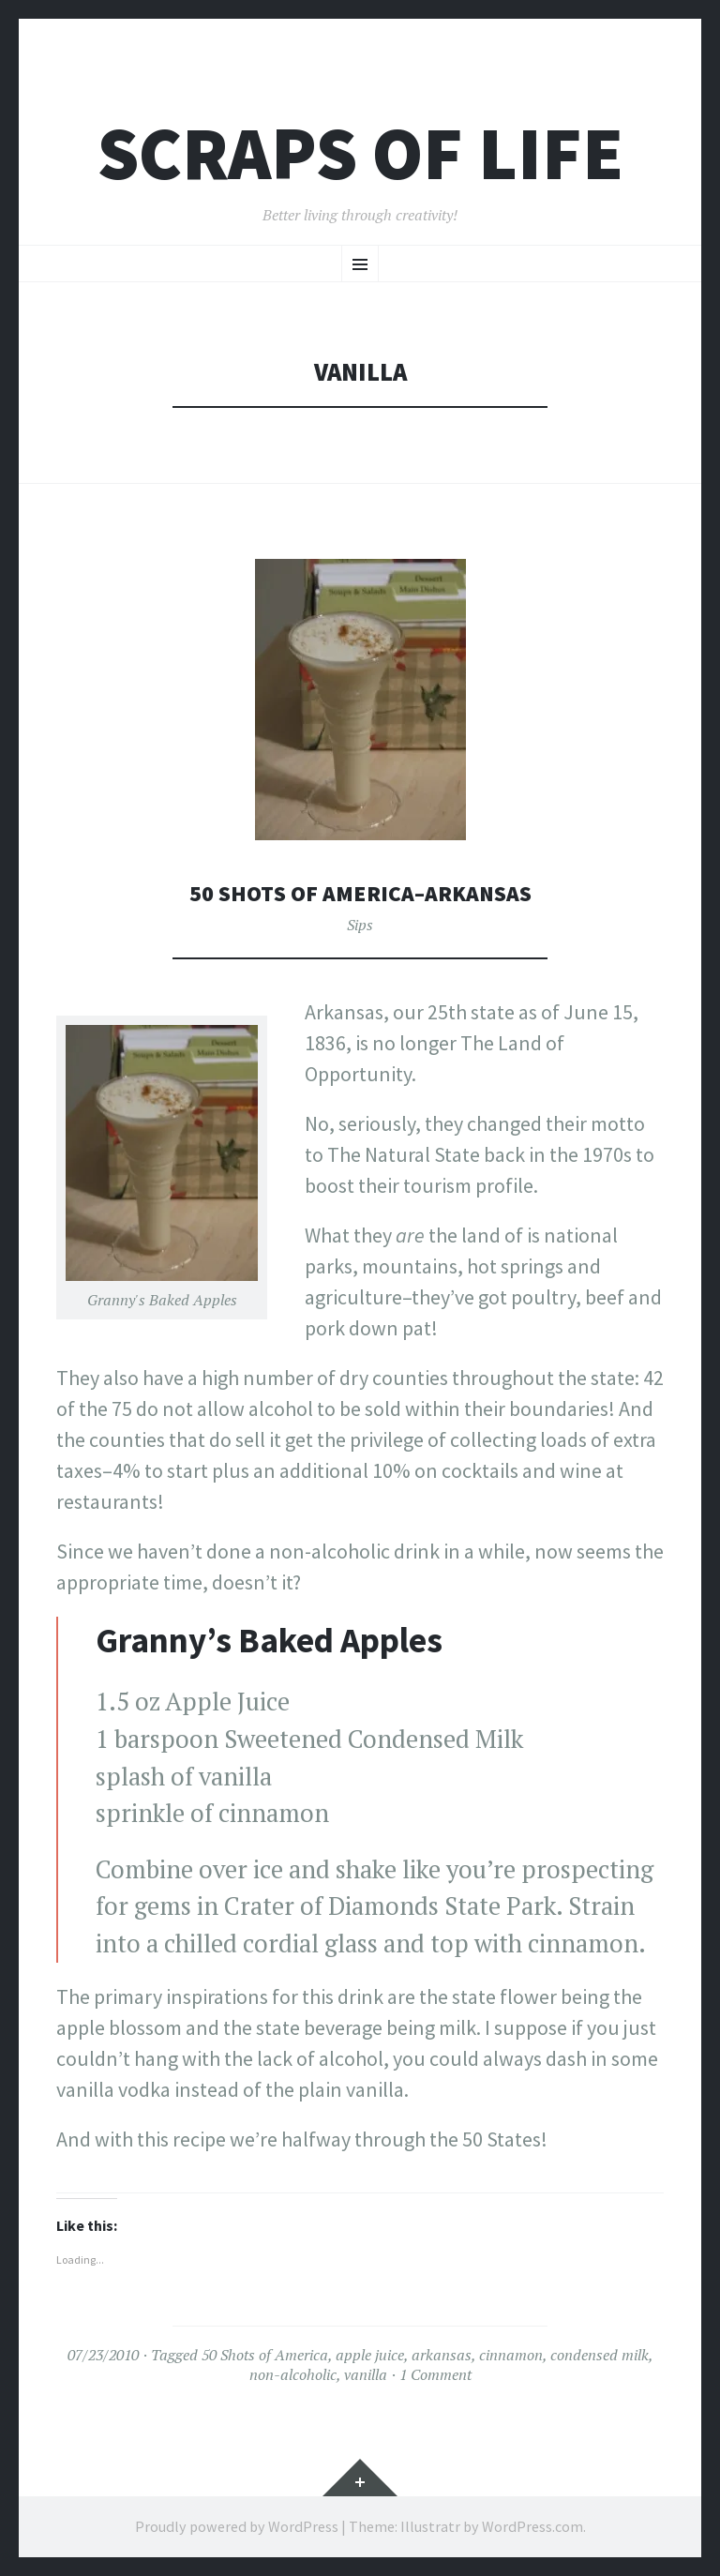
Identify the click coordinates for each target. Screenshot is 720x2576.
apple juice (370, 2354)
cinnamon (511, 2354)
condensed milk (599, 2354)
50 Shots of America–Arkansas (360, 892)
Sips (360, 924)
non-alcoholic (293, 2374)
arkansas (442, 2354)
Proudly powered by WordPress (236, 2526)
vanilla (365, 2374)
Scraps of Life (360, 153)
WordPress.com (532, 2526)
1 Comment (435, 2374)
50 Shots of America (265, 2354)
